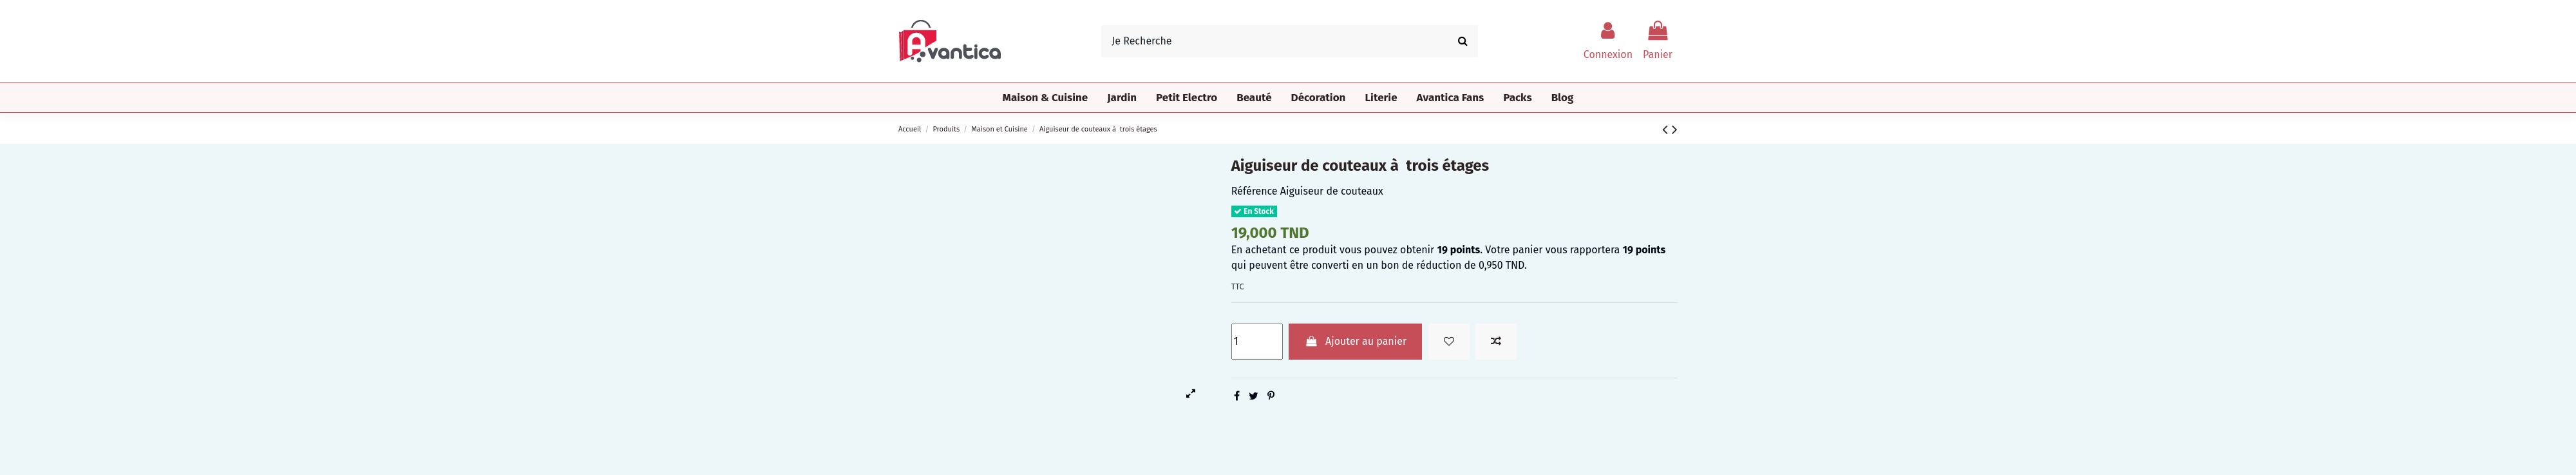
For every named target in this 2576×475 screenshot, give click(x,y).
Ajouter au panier (1355, 341)
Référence (1254, 191)
